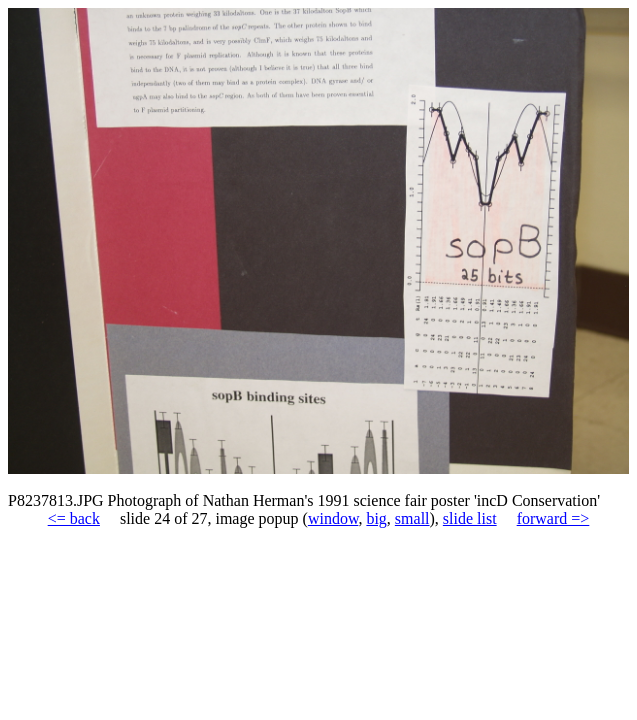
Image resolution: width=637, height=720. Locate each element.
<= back (74, 518)
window (333, 518)
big (376, 518)
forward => (553, 518)
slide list (470, 518)
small (412, 518)
